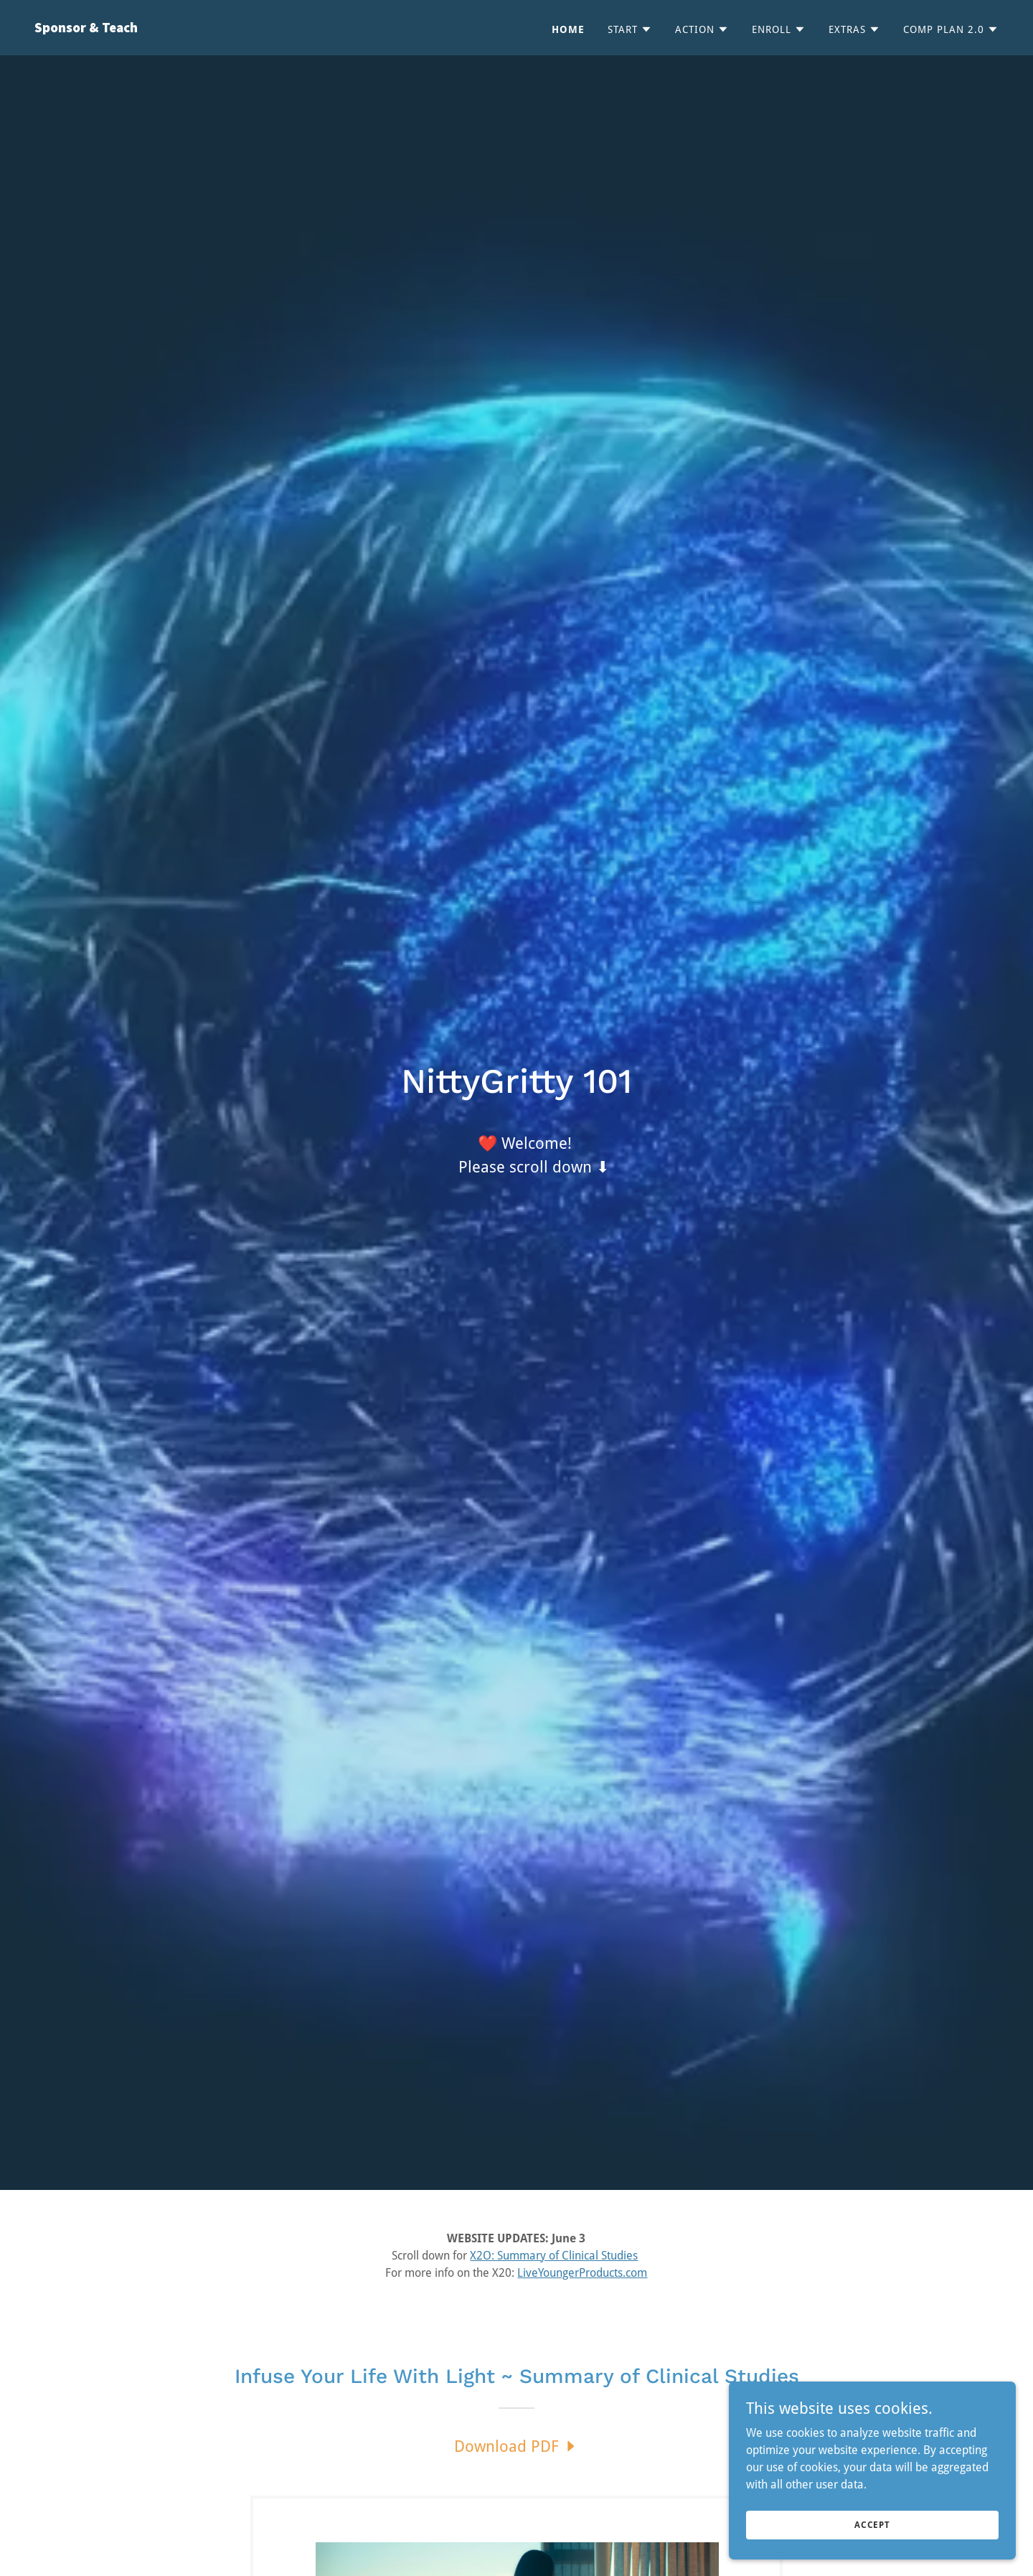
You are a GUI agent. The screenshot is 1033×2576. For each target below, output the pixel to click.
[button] (630, 29)
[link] (269, 28)
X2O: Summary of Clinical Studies (554, 2255)
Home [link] (568, 29)
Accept (872, 2524)
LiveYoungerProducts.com (582, 2273)
